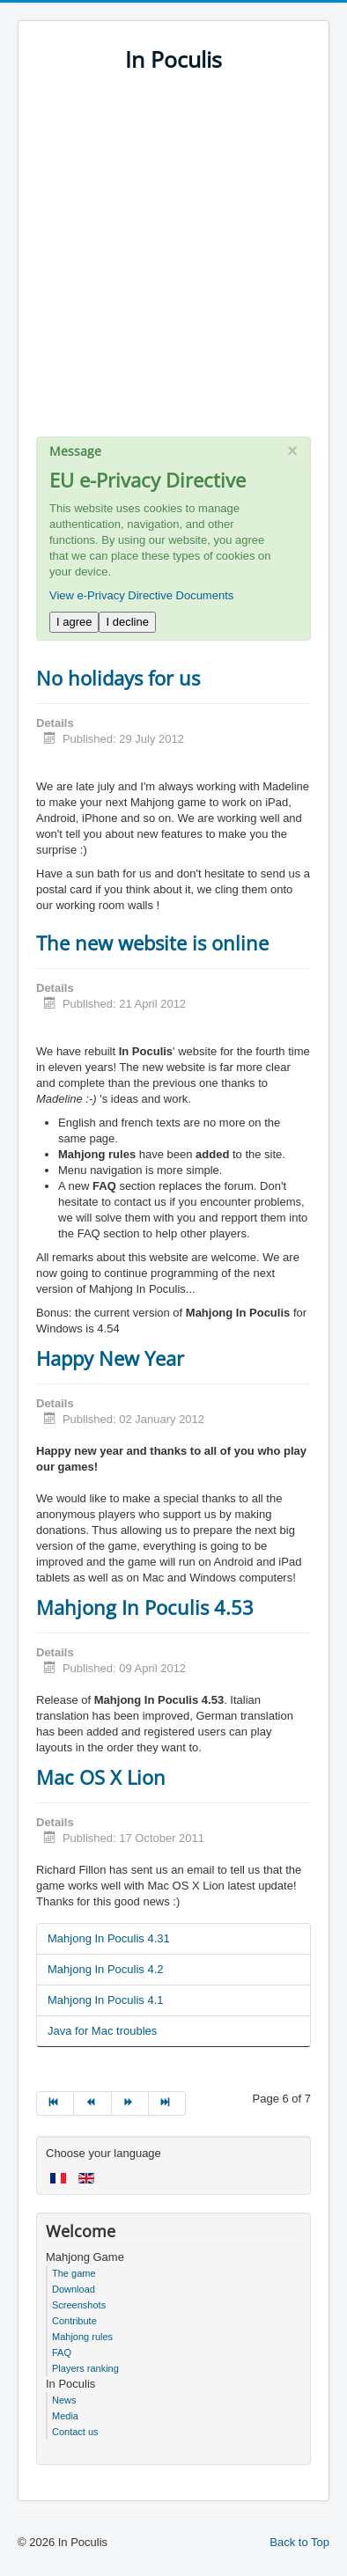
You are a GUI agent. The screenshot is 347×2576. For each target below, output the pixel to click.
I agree (74, 621)
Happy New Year (110, 1358)
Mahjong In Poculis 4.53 (145, 1607)
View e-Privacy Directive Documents (141, 595)
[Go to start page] (55, 2103)
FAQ (61, 2352)
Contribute (74, 2320)
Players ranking (85, 2368)
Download (73, 2289)
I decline (127, 621)
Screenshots (79, 2305)
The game (74, 2273)
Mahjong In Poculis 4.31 (109, 1938)
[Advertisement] (173, 263)
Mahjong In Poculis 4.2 (106, 1969)
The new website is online (152, 942)
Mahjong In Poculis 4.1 (106, 2000)
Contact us (75, 2431)
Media (65, 2416)
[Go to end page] (167, 2103)
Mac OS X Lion (101, 1777)
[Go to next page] (130, 2103)
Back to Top (299, 2542)
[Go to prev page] (92, 2103)
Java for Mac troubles (102, 2030)
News (64, 2400)
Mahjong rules (82, 2336)
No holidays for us (118, 677)
